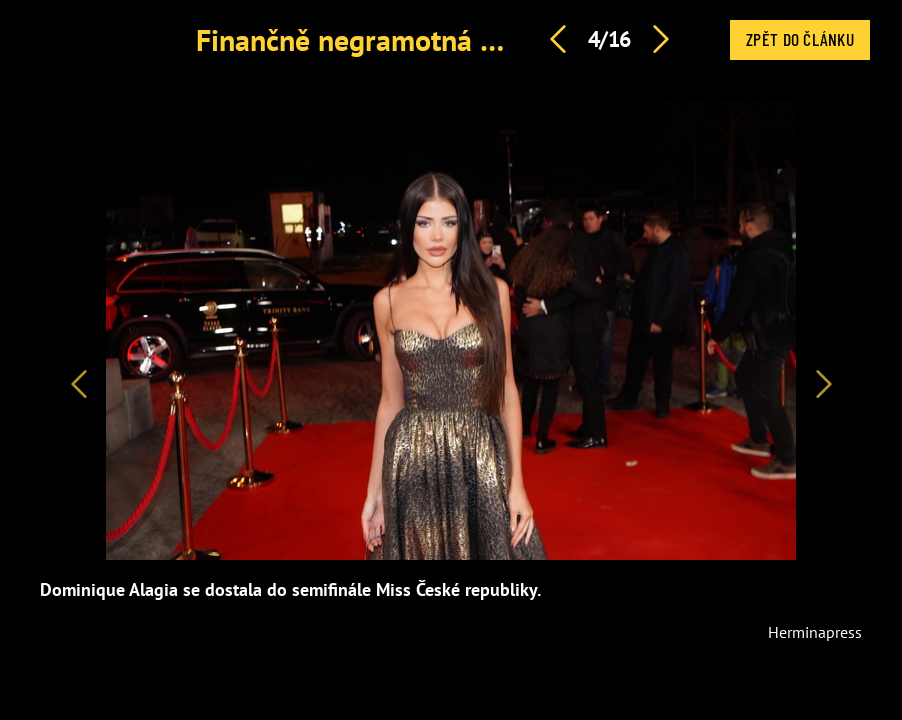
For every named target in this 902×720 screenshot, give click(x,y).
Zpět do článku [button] (800, 39)
